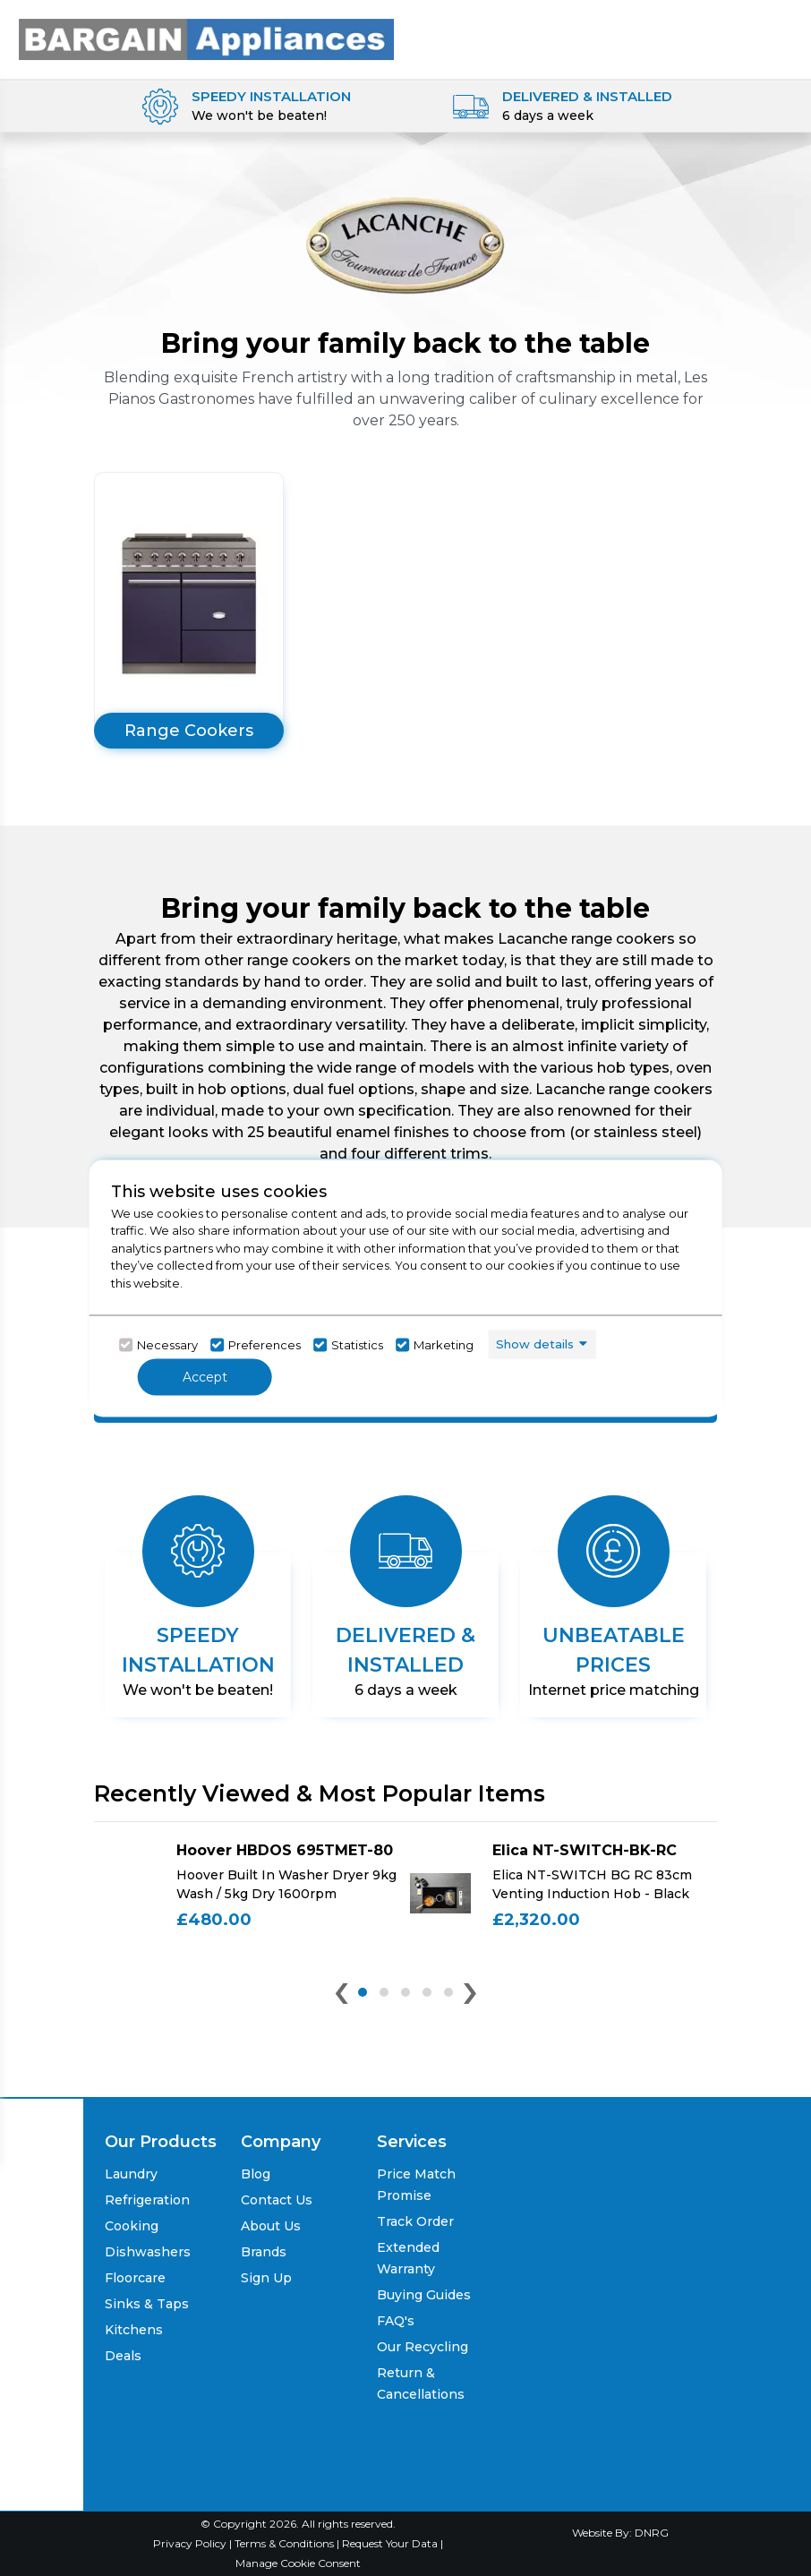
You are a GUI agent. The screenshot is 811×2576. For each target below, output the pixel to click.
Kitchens (134, 2330)
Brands (263, 2252)
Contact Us (276, 2200)
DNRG (652, 2532)
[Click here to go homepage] (206, 33)
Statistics (357, 1345)
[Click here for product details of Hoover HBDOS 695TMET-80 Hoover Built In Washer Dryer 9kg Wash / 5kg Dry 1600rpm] (247, 1893)
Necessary (167, 1345)
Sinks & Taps (147, 2304)
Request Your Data (390, 2543)
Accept (205, 1376)
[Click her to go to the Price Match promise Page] (620, 2451)
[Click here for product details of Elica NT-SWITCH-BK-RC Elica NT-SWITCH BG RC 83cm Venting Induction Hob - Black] (563, 1893)
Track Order (415, 2221)
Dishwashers (148, 2252)
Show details (535, 1344)
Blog (255, 2174)
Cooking (131, 2226)
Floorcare (135, 2278)
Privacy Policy (191, 2543)
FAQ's (395, 2321)
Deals (123, 2356)
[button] (362, 1992)
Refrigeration (147, 2200)
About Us (271, 2226)
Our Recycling (422, 2347)
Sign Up (266, 2278)
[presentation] (341, 1996)
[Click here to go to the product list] (189, 610)
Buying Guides (424, 2295)
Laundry (131, 2174)
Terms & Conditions (286, 2543)
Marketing (444, 1345)
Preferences (264, 1345)
